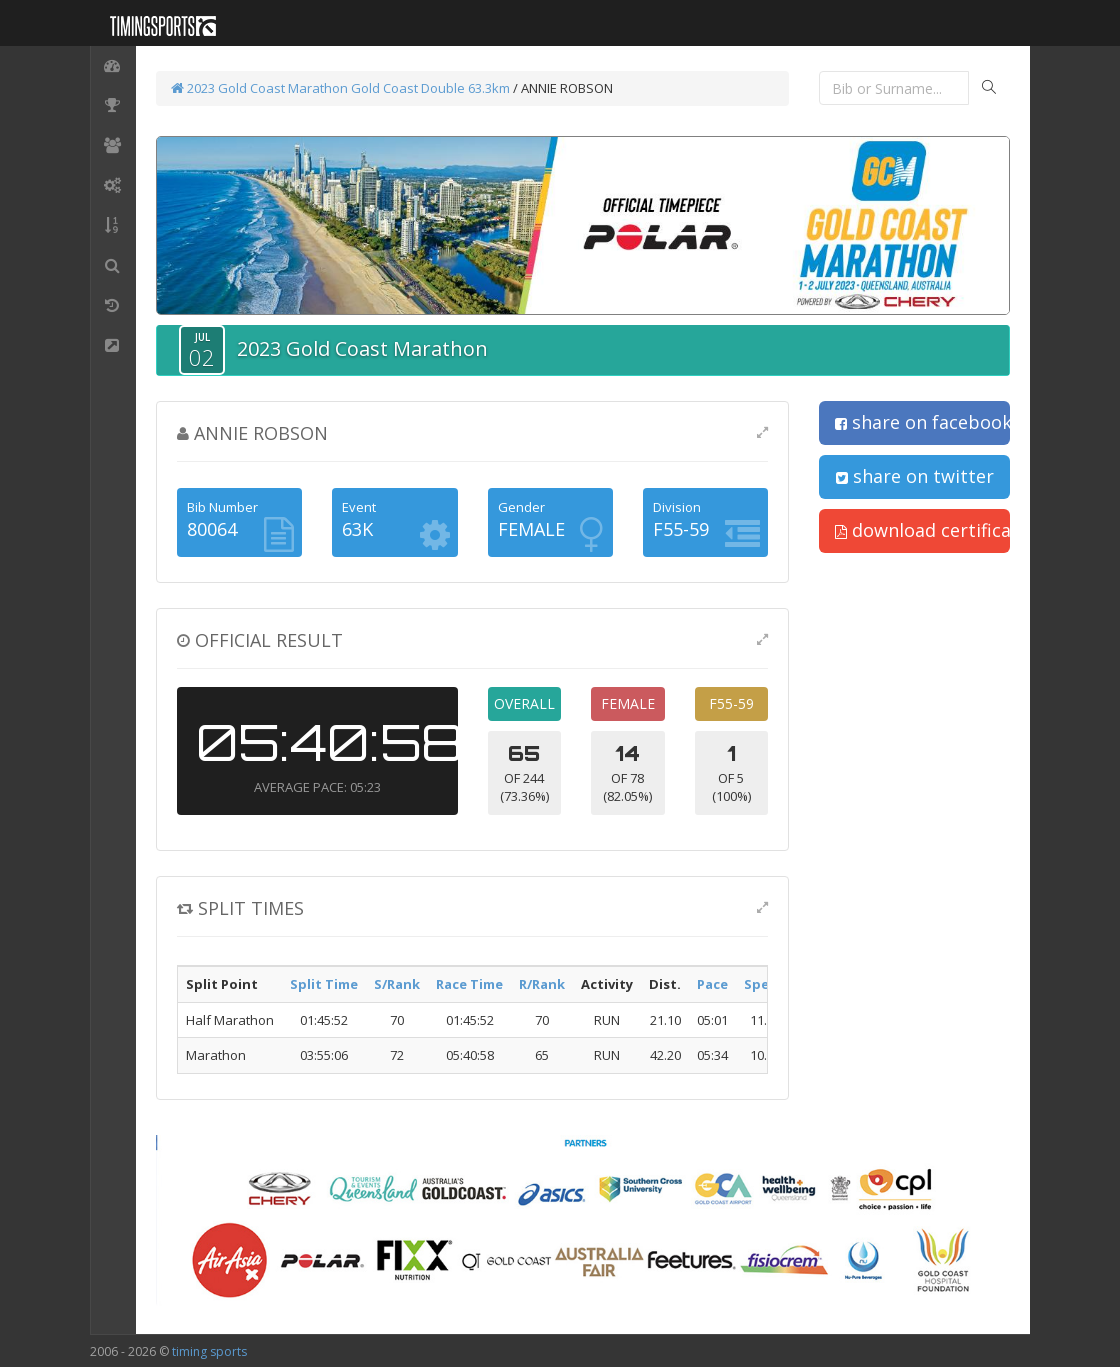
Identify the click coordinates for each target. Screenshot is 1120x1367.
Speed (765, 984)
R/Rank (542, 984)
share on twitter (915, 476)
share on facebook (922, 422)
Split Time (324, 984)
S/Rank (397, 984)
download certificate (922, 530)
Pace (712, 984)
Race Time (469, 984)
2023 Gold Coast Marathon (259, 88)
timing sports (209, 1351)
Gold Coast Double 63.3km (430, 88)
